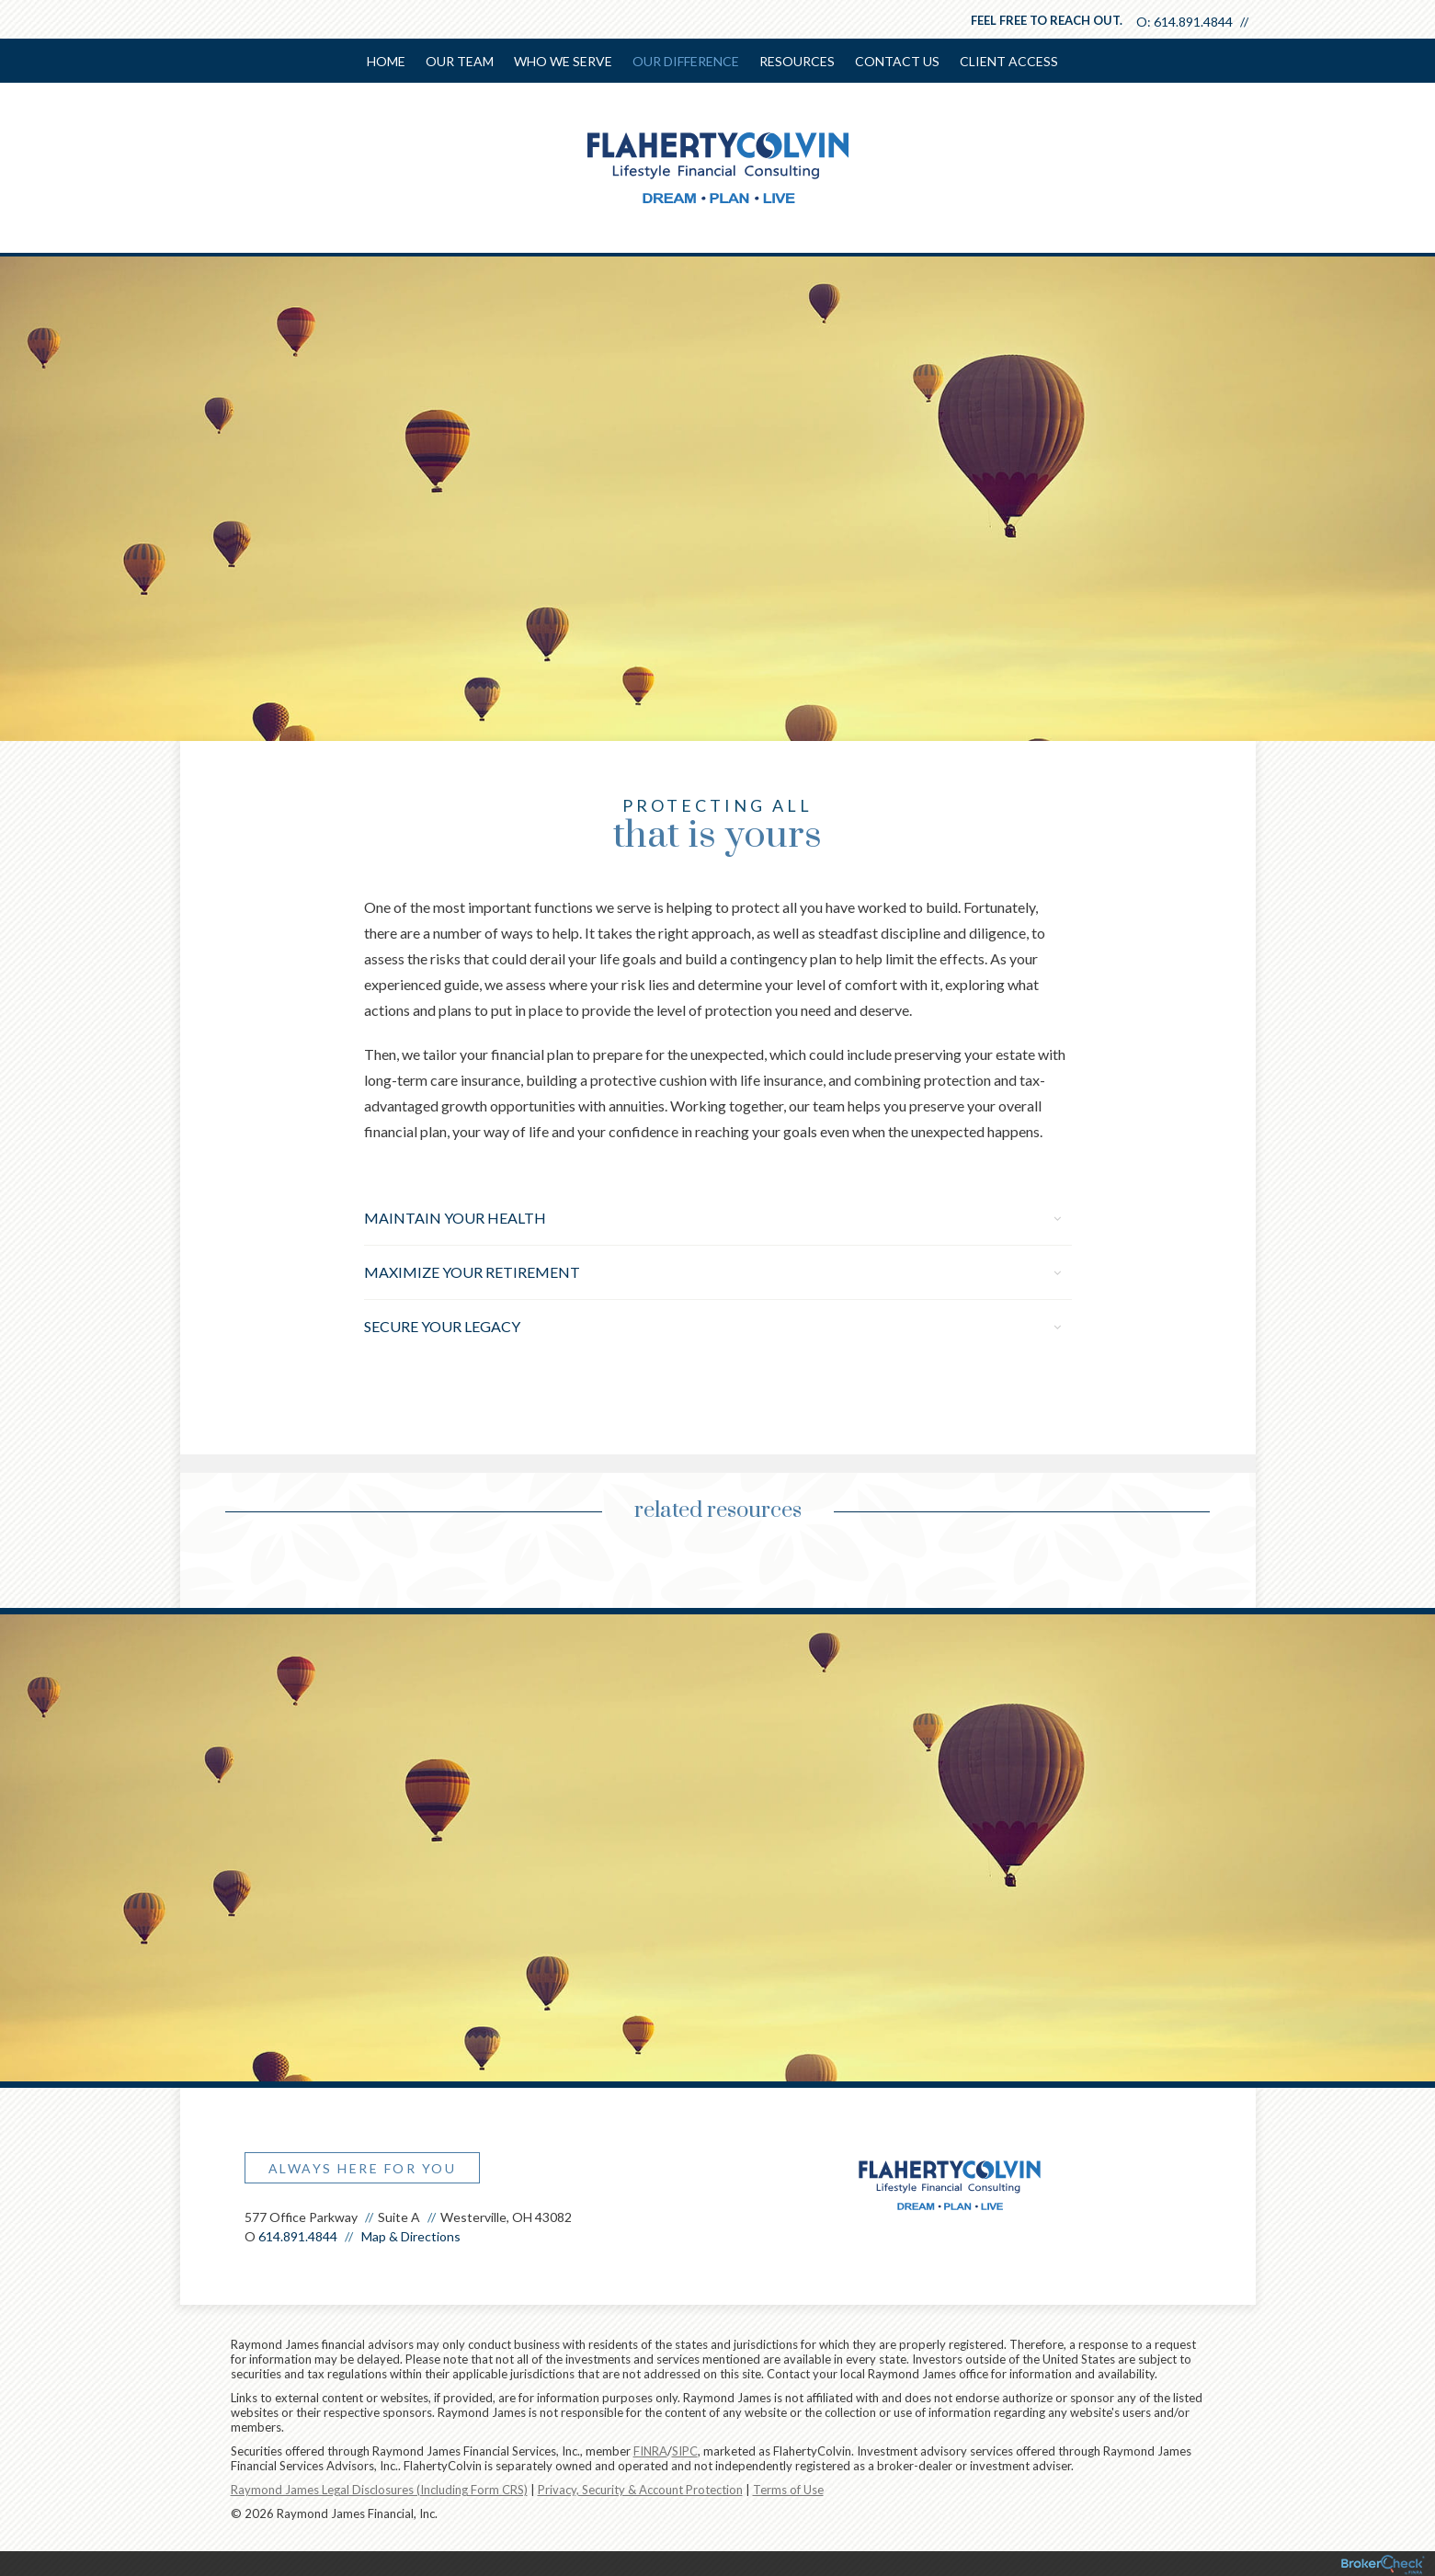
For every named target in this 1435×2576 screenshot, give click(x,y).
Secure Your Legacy (712, 1326)
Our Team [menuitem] (460, 61)
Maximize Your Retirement (712, 1272)
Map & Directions (411, 2236)
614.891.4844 (1193, 21)
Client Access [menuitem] (1009, 61)
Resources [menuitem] (797, 61)
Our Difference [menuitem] (685, 61)
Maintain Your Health (712, 1217)
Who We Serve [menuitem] (563, 61)
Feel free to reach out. (1046, 20)
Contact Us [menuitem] (897, 61)
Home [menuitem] (386, 61)
